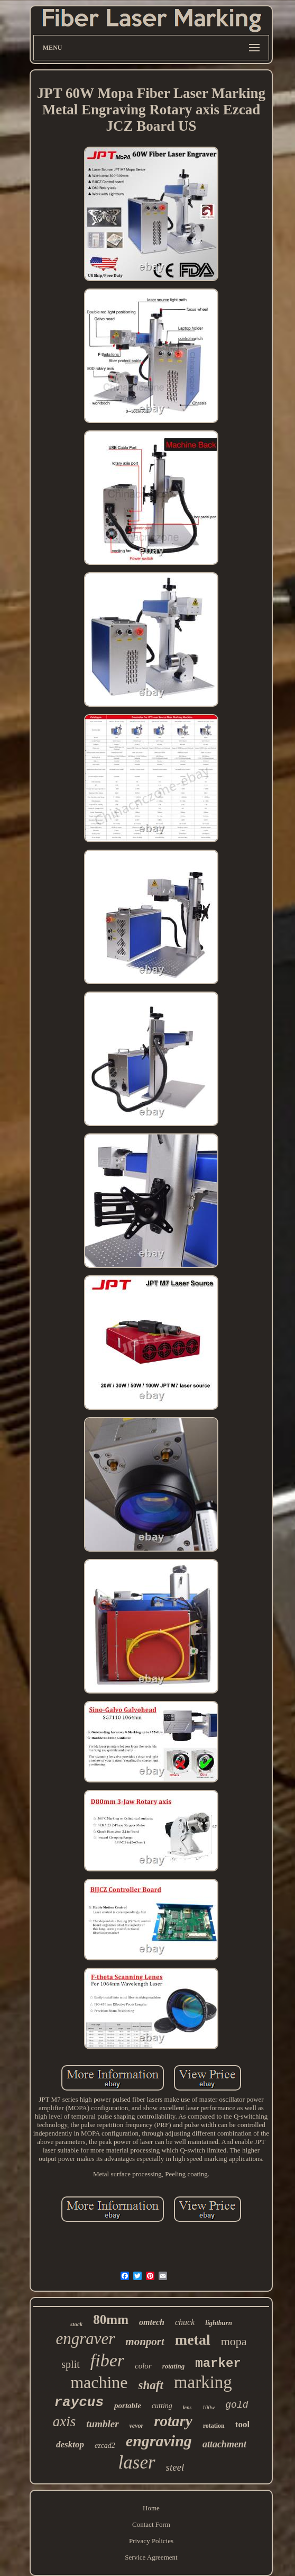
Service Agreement (151, 2557)
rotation (214, 2425)
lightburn (218, 2323)
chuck (185, 2322)
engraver (85, 2338)
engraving (159, 2440)
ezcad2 (105, 2445)
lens (187, 2407)
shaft (151, 2385)
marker (218, 2363)
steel (175, 2467)
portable (127, 2405)
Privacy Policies (151, 2541)
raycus (79, 2402)
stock (76, 2324)
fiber (107, 2360)
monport (144, 2341)
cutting (162, 2406)
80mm (110, 2319)
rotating (173, 2366)
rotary (173, 2420)
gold (236, 2405)
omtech (151, 2322)
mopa (234, 2341)
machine (98, 2382)
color (143, 2366)
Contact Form (151, 2524)
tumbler (102, 2423)
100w (208, 2407)
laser (136, 2462)
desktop (70, 2444)
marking (203, 2382)
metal (192, 2339)
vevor (137, 2425)
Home (151, 2508)
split (70, 2364)
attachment (224, 2444)
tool (242, 2424)
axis (64, 2421)
